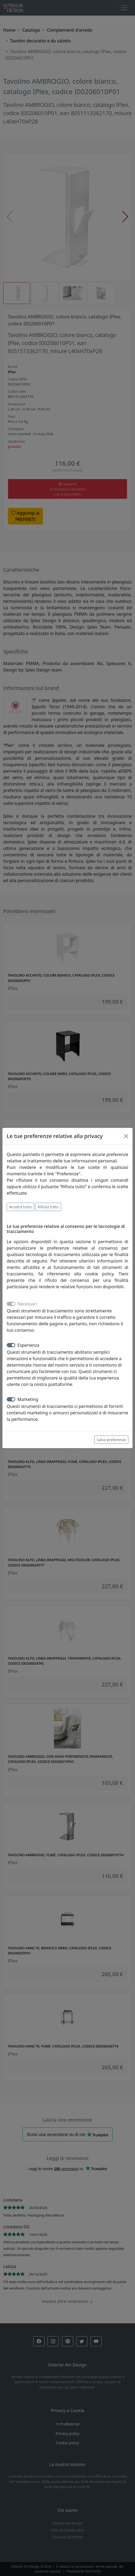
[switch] (11, 1345)
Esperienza (28, 1345)
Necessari (27, 1304)
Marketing (27, 1399)
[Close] (126, 1136)
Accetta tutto (20, 1206)
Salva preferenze (111, 1439)
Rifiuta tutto (48, 1206)
